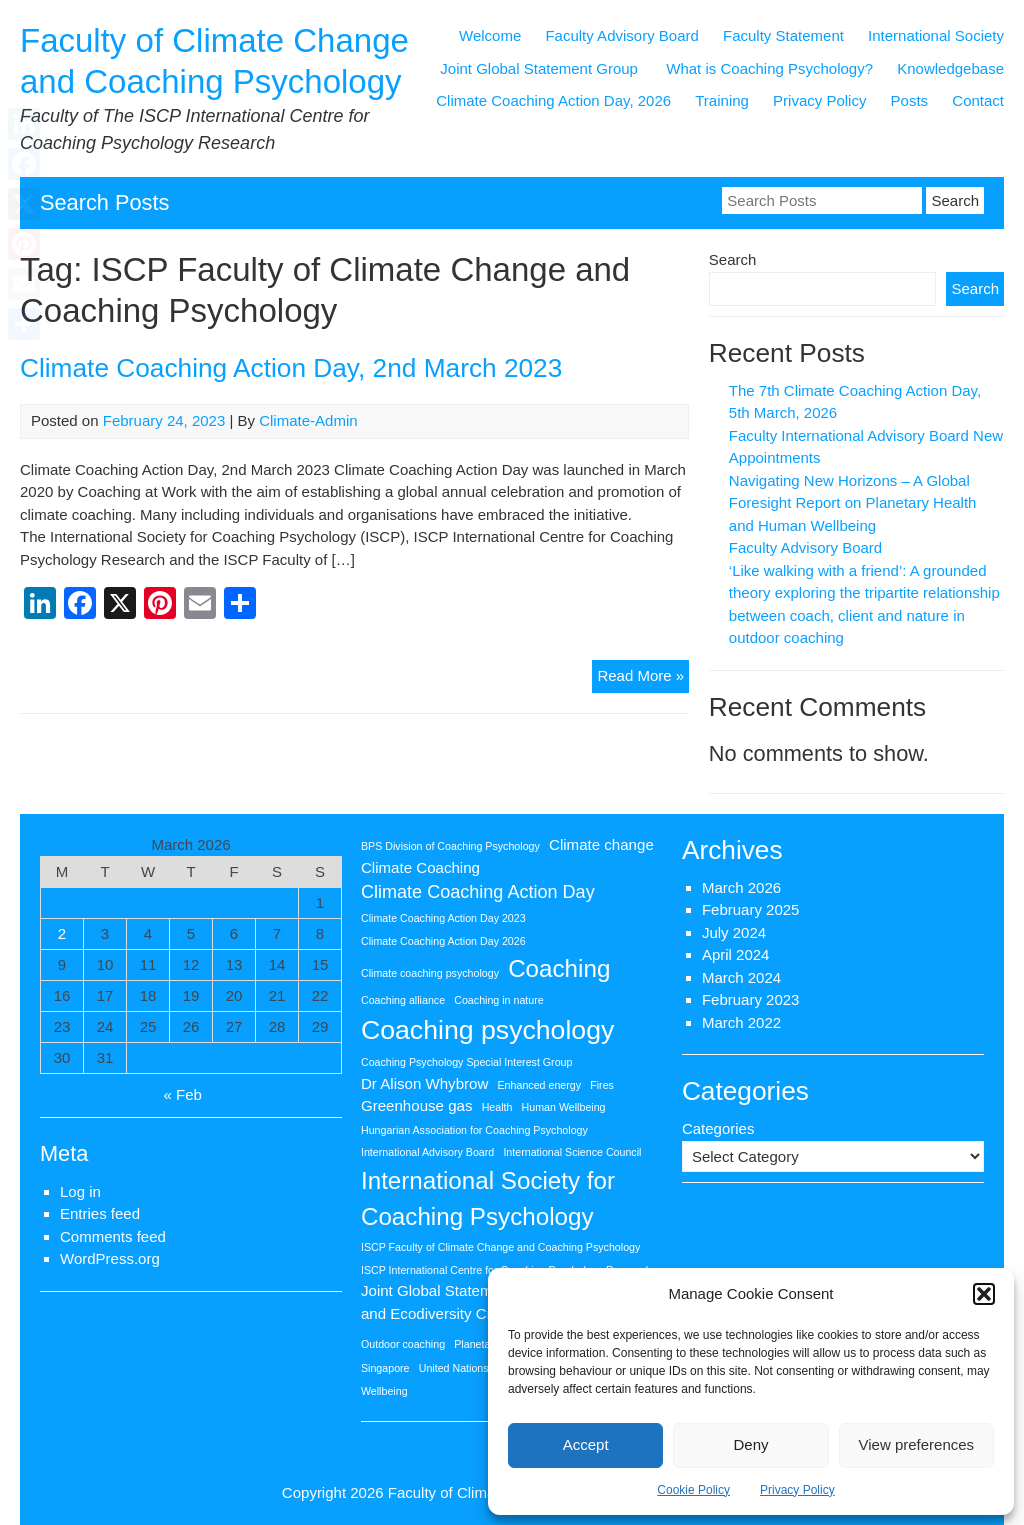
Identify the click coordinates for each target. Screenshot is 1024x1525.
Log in (80, 1191)
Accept (586, 1444)
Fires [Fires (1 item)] (602, 1085)
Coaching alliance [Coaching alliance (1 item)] (403, 1000)
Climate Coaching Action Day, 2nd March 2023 (291, 368)
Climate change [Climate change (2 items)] (601, 844)
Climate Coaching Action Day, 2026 (553, 100)
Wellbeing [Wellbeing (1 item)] (384, 1391)
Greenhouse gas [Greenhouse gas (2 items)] (417, 1105)
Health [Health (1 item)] (497, 1107)
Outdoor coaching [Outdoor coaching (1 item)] (403, 1344)
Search (733, 259)
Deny (750, 1444)
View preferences (917, 1444)
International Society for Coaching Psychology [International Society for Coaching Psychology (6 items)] (488, 1198)
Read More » (643, 678)
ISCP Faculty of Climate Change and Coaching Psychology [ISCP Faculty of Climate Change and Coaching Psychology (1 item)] (500, 1247)
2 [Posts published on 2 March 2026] (62, 933)
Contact (978, 100)
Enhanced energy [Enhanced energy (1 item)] (540, 1085)
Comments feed (113, 1236)
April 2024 (736, 954)
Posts (910, 100)
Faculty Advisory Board (621, 35)
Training (722, 100)
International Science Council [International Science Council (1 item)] (572, 1152)
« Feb (183, 1094)
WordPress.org (110, 1258)
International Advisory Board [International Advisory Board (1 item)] (427, 1152)
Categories (718, 1128)
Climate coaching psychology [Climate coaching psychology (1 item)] (430, 973)
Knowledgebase (950, 68)
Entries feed (100, 1213)
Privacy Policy (797, 1490)
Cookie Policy (693, 1490)
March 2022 (741, 1022)
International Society (936, 35)
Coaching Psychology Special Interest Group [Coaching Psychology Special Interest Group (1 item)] (466, 1062)
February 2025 (751, 909)
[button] (984, 1294)
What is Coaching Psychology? (769, 68)
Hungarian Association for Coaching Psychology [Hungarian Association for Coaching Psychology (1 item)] (474, 1130)
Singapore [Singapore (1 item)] (385, 1368)
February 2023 (751, 999)
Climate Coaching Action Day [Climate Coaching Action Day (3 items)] (478, 892)
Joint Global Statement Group (541, 68)
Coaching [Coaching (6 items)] (559, 968)
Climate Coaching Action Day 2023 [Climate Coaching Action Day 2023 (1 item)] (443, 918)
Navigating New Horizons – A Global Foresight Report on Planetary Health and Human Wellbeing (853, 503)
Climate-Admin (308, 420)
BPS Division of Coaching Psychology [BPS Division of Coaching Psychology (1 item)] (450, 846)
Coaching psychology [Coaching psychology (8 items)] (487, 1030)
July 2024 (734, 932)
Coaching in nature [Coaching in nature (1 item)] (498, 1000)
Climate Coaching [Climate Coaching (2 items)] (420, 867)
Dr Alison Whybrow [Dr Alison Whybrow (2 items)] (424, 1083)
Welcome (490, 35)
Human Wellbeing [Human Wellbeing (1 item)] (564, 1107)
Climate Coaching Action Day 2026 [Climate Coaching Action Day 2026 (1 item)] (443, 941)
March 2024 (741, 977)
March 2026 (741, 887)
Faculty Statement (783, 35)
